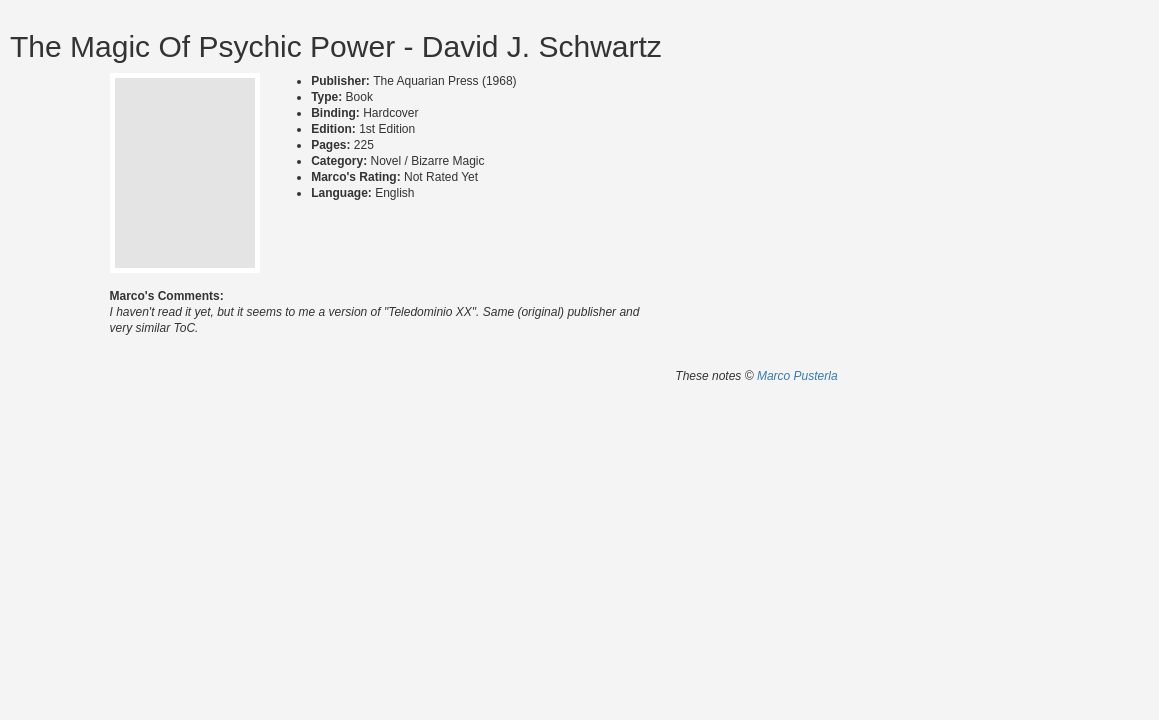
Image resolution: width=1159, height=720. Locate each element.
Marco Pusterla (797, 376)
